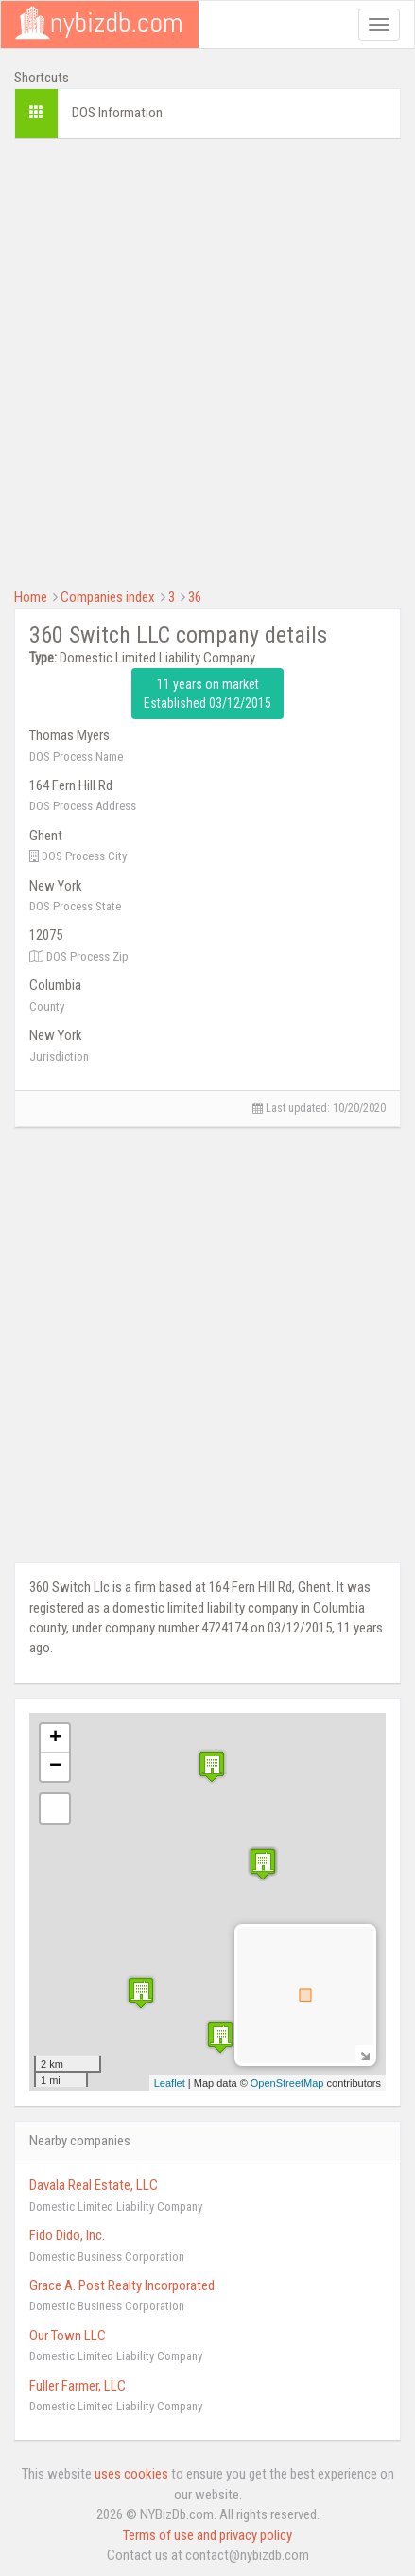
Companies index (108, 597)
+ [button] (55, 1738)
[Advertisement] (207, 361)
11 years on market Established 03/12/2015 (207, 694)
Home (30, 597)
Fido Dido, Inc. (67, 2235)
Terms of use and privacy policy (207, 2535)
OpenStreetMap (287, 2083)
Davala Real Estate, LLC (93, 2185)
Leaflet (169, 2083)
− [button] (55, 1767)
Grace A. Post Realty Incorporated (122, 2285)
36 (194, 597)
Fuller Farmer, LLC (77, 2385)
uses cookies (131, 2473)
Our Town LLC (67, 2335)
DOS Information (117, 112)
